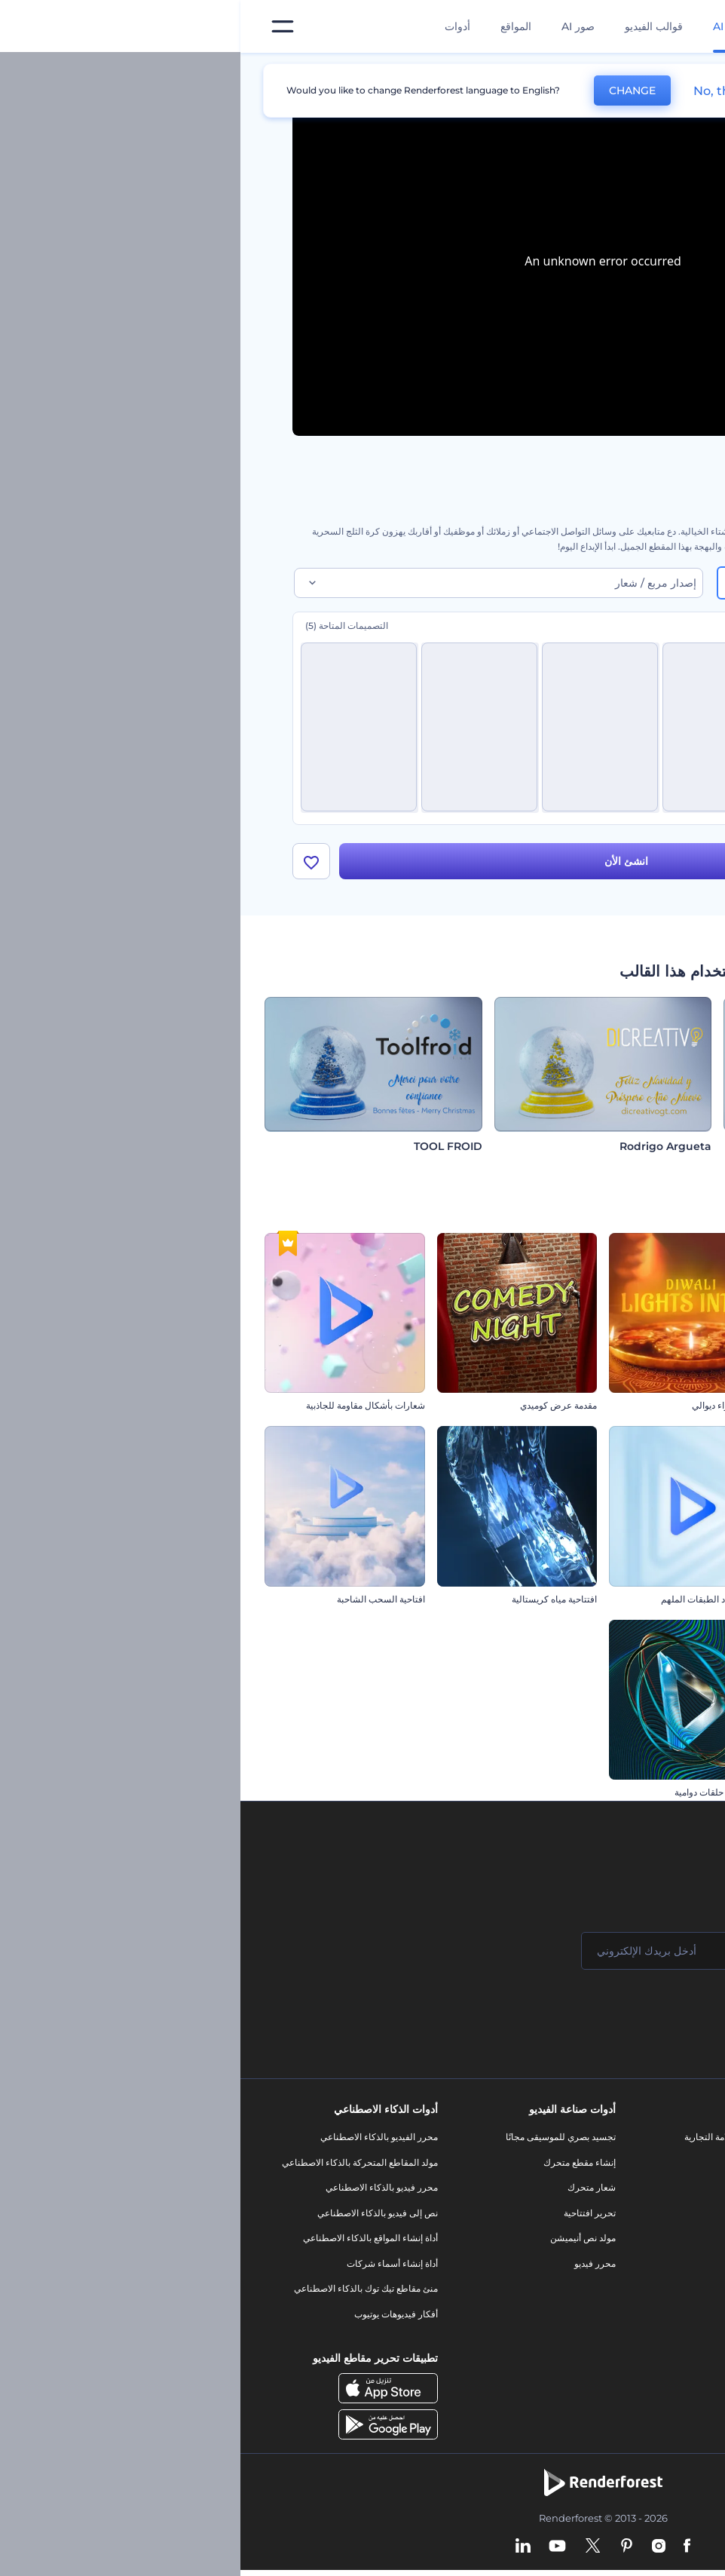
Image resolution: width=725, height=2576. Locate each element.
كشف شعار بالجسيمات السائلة (642, 1411)
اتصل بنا (669, 2168)
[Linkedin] (282, 2552)
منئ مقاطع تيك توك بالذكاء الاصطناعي (125, 2294)
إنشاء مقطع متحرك (339, 2168)
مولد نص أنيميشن (342, 2243)
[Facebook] (446, 2552)
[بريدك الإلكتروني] (439, 1957)
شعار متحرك (351, 2193)
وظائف (670, 2193)
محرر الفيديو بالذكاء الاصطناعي (138, 2142)
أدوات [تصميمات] (217, 26)
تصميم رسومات (520, 2281)
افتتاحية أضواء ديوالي (490, 1411)
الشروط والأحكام (651, 2294)
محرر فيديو (354, 2269)
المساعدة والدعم (651, 2219)
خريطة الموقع (658, 2320)
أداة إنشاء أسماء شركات (151, 2269)
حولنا (674, 2142)
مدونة (539, 2168)
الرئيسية (657, 70)
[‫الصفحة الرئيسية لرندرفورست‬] (689, 27)
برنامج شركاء (658, 2345)
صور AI (337, 26)
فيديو (540, 2231)
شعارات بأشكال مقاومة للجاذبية (125, 1411)
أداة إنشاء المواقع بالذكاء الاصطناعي (130, 2243)
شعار (539, 2256)
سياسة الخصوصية (650, 2269)
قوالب (604, 70)
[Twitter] (352, 2552)
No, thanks (486, 91)
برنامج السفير (658, 2370)
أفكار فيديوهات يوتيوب (155, 2320)
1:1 (504, 583)
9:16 (570, 583)
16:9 (640, 583)
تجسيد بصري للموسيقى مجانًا (320, 2142)
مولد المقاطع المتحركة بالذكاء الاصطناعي (119, 2168)
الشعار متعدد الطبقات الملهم (475, 1605)
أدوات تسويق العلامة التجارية (496, 2142)
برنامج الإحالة (659, 2243)
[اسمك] (619, 1957)
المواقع (275, 26)
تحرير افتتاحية (349, 2219)
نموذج (538, 2332)
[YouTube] (317, 2552)
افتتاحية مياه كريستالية (313, 1605)
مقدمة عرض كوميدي (318, 1411)
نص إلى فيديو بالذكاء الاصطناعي (137, 2219)
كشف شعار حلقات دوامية (481, 1798)
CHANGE (392, 90)
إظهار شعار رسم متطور (655, 1605)
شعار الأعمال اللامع (665, 1798)
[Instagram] (418, 2552)
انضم (657, 2017)
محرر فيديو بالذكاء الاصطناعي (141, 2193)
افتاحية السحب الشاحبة (140, 1605)
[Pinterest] (386, 2552)
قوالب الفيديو (413, 26)
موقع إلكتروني (522, 2307)
